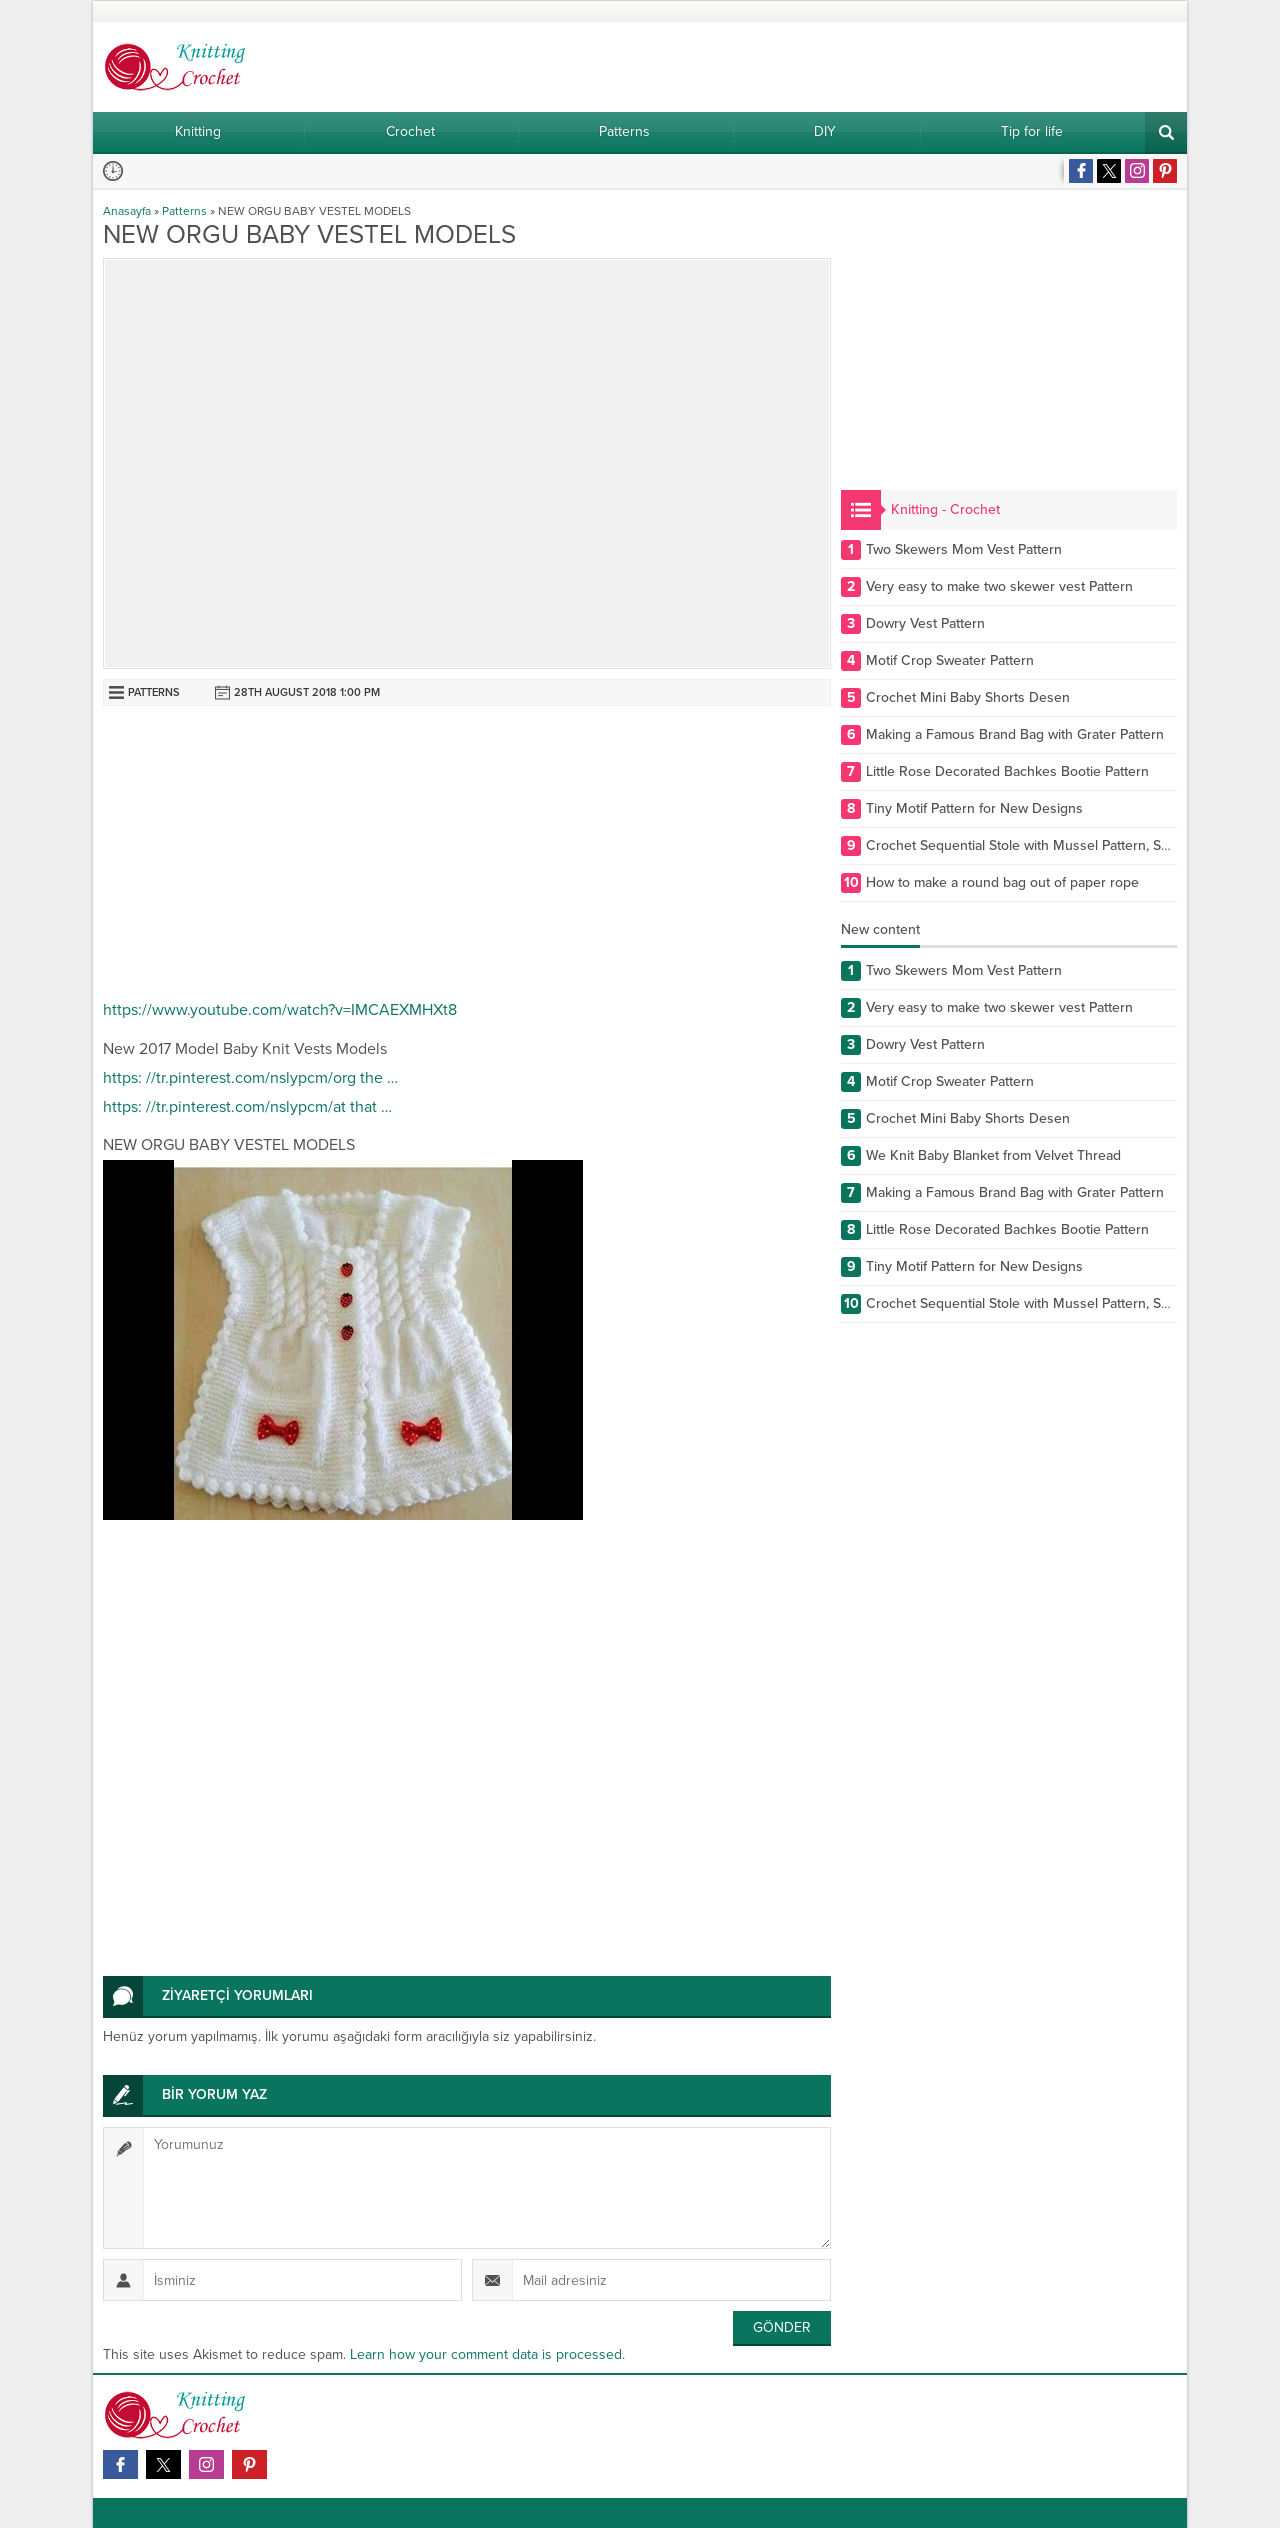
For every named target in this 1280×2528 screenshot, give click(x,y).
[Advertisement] (467, 856)
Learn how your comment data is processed (486, 2354)
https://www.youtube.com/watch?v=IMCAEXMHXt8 (280, 1010)
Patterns (184, 211)
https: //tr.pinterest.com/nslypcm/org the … (250, 1078)
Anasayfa (127, 211)
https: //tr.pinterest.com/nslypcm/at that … (247, 1107)
